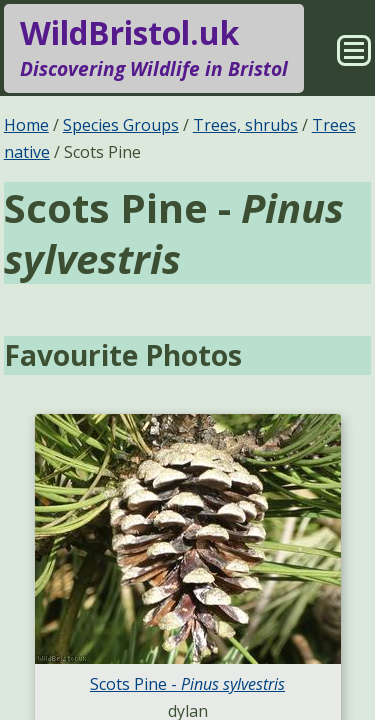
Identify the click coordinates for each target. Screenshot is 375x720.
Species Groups (121, 125)
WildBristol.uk (154, 48)
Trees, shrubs (245, 125)
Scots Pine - (187, 684)
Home (26, 125)
